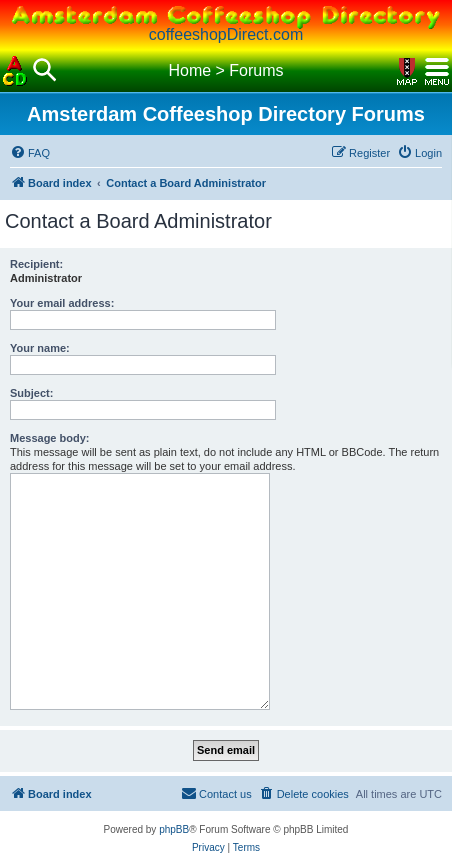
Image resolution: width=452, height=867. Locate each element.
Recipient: (36, 264)
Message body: (49, 438)
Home (189, 70)
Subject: (31, 393)
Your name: (40, 348)
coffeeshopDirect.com (226, 34)
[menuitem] (30, 153)
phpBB (174, 829)
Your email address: (62, 303)
